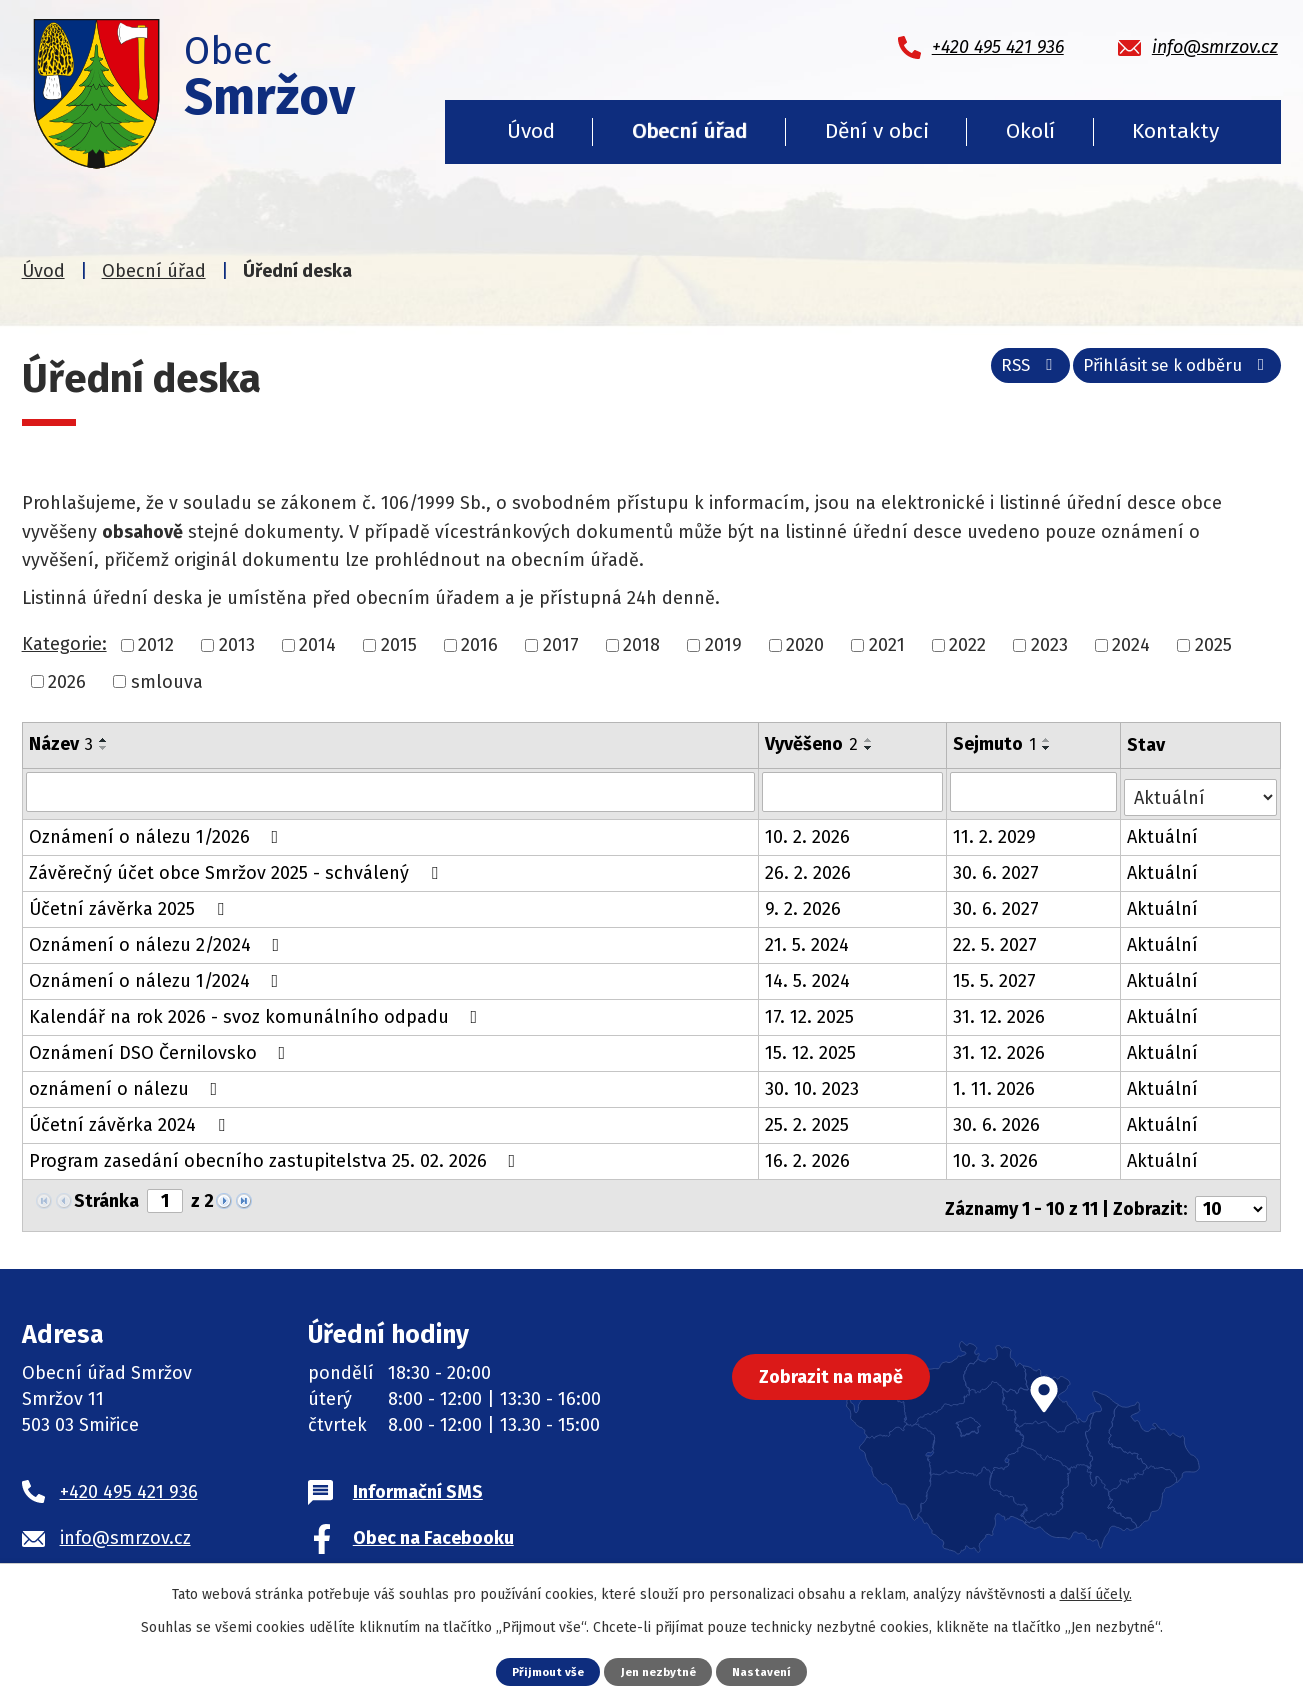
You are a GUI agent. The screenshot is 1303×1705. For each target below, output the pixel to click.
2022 (967, 645)
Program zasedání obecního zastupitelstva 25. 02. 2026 (276, 1155)
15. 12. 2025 (811, 1047)
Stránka (106, 1195)
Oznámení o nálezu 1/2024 (158, 975)
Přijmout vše (541, 1670)
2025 (1213, 645)
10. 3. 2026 (997, 1155)
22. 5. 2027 (997, 939)
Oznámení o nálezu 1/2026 (158, 831)
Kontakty (1175, 131)
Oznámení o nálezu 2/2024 (158, 939)
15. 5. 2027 (996, 975)
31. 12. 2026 (1001, 1011)
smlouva (167, 681)
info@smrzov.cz (125, 1525)
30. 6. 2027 (998, 867)
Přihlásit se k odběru (1169, 373)
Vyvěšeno (812, 744)
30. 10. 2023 (813, 1083)
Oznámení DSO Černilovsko (161, 1047)
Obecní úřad (689, 131)
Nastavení (769, 1670)
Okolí (1030, 131)
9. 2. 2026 (804, 903)
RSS (1005, 373)
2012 (156, 645)
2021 (887, 645)
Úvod (531, 131)
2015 (399, 645)
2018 (641, 645)
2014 (317, 645)
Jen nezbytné (659, 1670)
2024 (1131, 645)
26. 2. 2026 (809, 867)
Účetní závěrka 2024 (131, 1119)
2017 (561, 645)
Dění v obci (877, 131)
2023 (1049, 645)
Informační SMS (418, 1479)
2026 (67, 681)
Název (61, 744)
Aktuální (1164, 831)
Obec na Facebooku (433, 1525)
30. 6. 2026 (998, 1119)
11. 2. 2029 (996, 831)
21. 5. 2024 (808, 939)
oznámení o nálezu (127, 1083)
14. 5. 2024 (808, 975)
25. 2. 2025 (808, 1119)
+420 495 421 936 (129, 1479)
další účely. (1096, 1593)
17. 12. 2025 (810, 1011)
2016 (479, 645)
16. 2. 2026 (808, 1155)
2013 (237, 645)
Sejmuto (996, 744)
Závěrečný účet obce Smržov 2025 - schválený (237, 867)
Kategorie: (64, 644)
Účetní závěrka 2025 (130, 903)
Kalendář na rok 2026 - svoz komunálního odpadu (257, 1011)
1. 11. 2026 (996, 1083)
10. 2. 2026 (808, 831)
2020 (805, 645)
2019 (723, 645)
